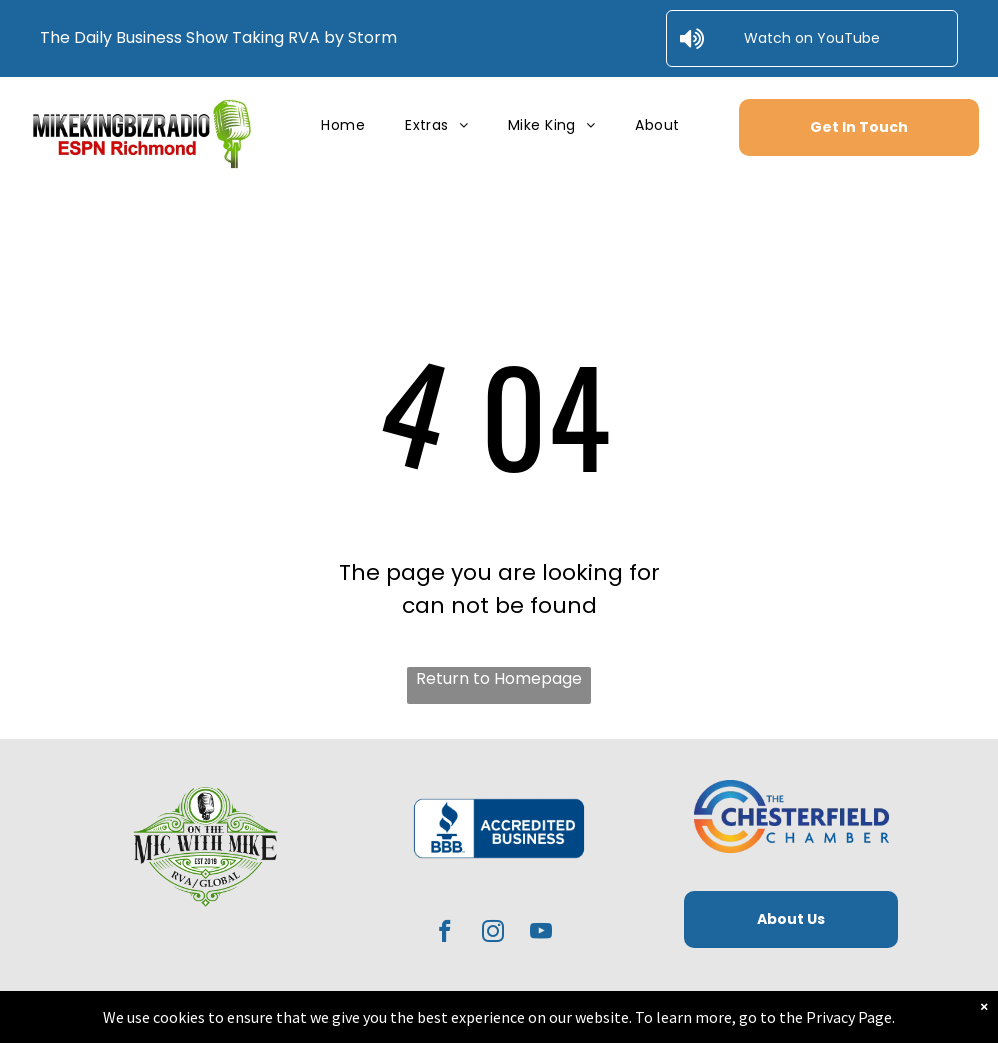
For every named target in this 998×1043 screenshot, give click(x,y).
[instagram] (493, 934)
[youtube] (541, 934)
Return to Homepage (499, 678)
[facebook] (445, 934)
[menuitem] (343, 125)
